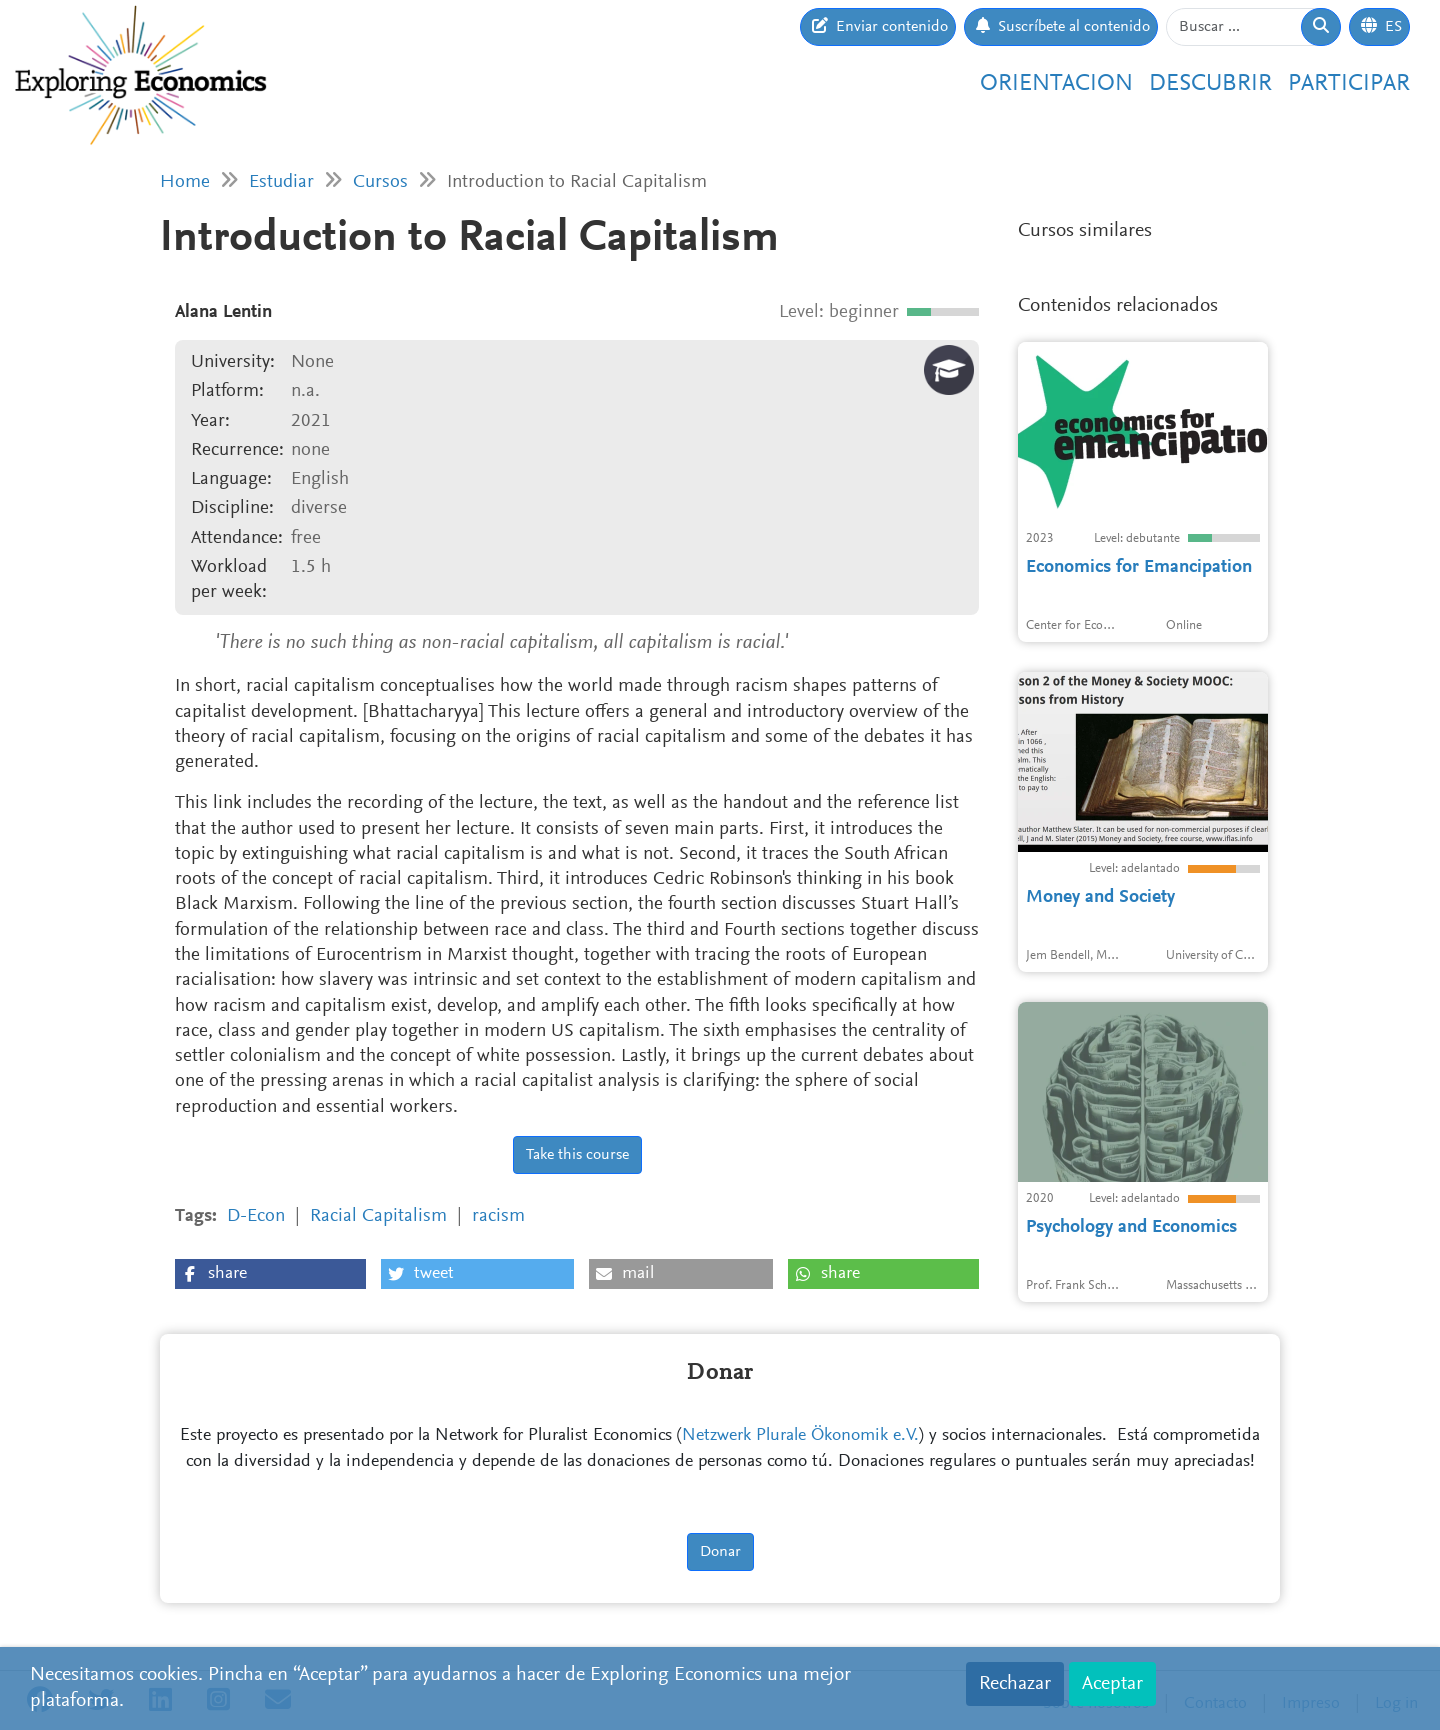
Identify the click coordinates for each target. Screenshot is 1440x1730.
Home (185, 182)
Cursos (380, 182)
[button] (270, 1274)
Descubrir (1210, 84)
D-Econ (256, 1216)
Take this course (577, 1155)
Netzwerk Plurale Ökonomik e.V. (800, 1436)
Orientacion (1056, 84)
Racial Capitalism (378, 1216)
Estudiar (281, 182)
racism (498, 1216)
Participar (1349, 84)
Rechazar (1015, 1684)
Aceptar (1112, 1684)
